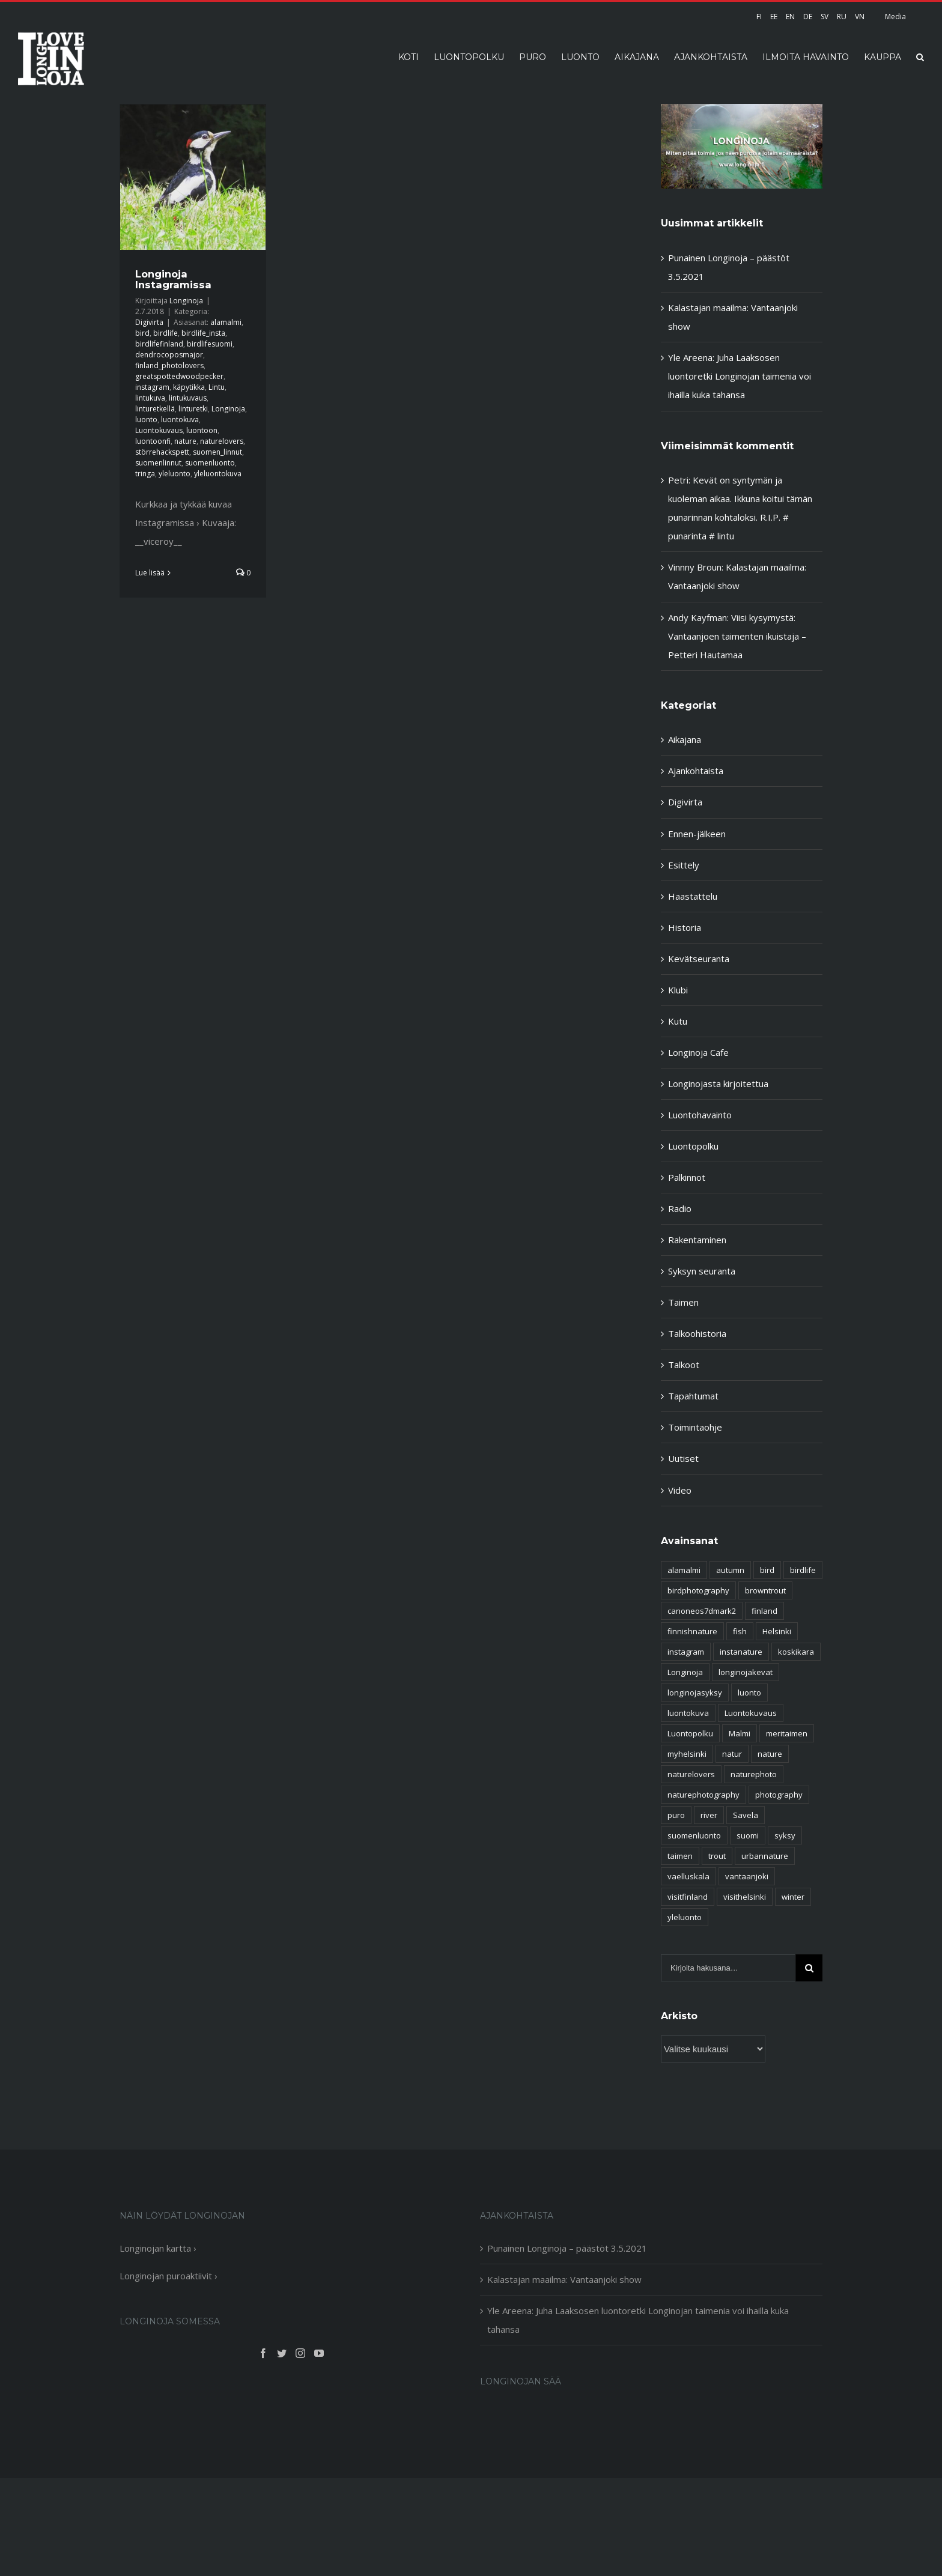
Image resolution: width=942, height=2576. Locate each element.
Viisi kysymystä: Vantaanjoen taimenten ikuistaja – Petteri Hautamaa (737, 636)
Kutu (677, 1021)
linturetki (193, 409)
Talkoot (683, 1365)
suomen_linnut (217, 452)
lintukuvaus (188, 398)
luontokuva (180, 419)
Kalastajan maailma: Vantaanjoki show (564, 2279)
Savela (745, 1815)
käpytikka (189, 387)
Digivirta (149, 322)
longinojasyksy (694, 1692)
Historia (684, 927)
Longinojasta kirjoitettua (718, 1083)
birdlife (165, 333)
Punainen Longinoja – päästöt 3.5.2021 (567, 2248)
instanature (741, 1651)
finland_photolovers (169, 365)
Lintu (216, 387)
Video (679, 1490)
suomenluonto (210, 463)
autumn (730, 1570)
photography (779, 1794)
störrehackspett (162, 452)
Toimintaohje (695, 1427)
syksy (784, 1835)
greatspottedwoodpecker (179, 376)
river (708, 1815)
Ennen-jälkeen (697, 834)
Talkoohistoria (697, 1333)
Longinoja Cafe (698, 1052)
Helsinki (776, 1631)
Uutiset (683, 1458)
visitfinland (687, 1896)
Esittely (683, 865)
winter (793, 1896)
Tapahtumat (693, 1396)
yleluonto (174, 473)
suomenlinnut (158, 463)
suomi (748, 1835)
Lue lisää (150, 573)
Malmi (739, 1733)
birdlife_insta (203, 333)
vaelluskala (688, 1876)
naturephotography (703, 1794)
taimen (680, 1855)
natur (732, 1753)
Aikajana (684, 739)
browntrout (765, 1590)
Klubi (678, 990)
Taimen (683, 1302)
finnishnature (692, 1631)
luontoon (201, 430)
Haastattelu (692, 896)
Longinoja (186, 300)
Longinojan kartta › (158, 2248)
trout (717, 1855)
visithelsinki (744, 1896)
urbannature (764, 1855)
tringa (145, 473)
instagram (152, 387)
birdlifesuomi (209, 344)
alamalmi (226, 322)
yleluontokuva (218, 473)
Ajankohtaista (695, 771)
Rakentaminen (697, 1240)
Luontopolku (693, 1146)
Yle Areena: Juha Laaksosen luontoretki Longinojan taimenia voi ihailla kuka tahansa (739, 376)
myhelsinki (686, 1753)
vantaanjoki (746, 1876)
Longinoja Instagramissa (173, 279)
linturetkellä (155, 409)
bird (142, 333)
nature (185, 441)
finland (764, 1610)
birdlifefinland (159, 344)
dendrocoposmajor (169, 355)
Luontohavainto (700, 1115)
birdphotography (698, 1590)
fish (740, 1631)
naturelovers (221, 441)
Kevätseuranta (698, 959)
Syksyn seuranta (701, 1271)
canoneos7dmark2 (701, 1610)
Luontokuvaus (159, 430)
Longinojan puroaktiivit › (168, 2276)
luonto (146, 419)
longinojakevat (746, 1672)
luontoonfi (153, 441)
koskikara (796, 1651)
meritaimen (786, 1733)
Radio (679, 1208)
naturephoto (754, 1774)
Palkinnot (686, 1177)
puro (676, 1815)
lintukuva (150, 398)
